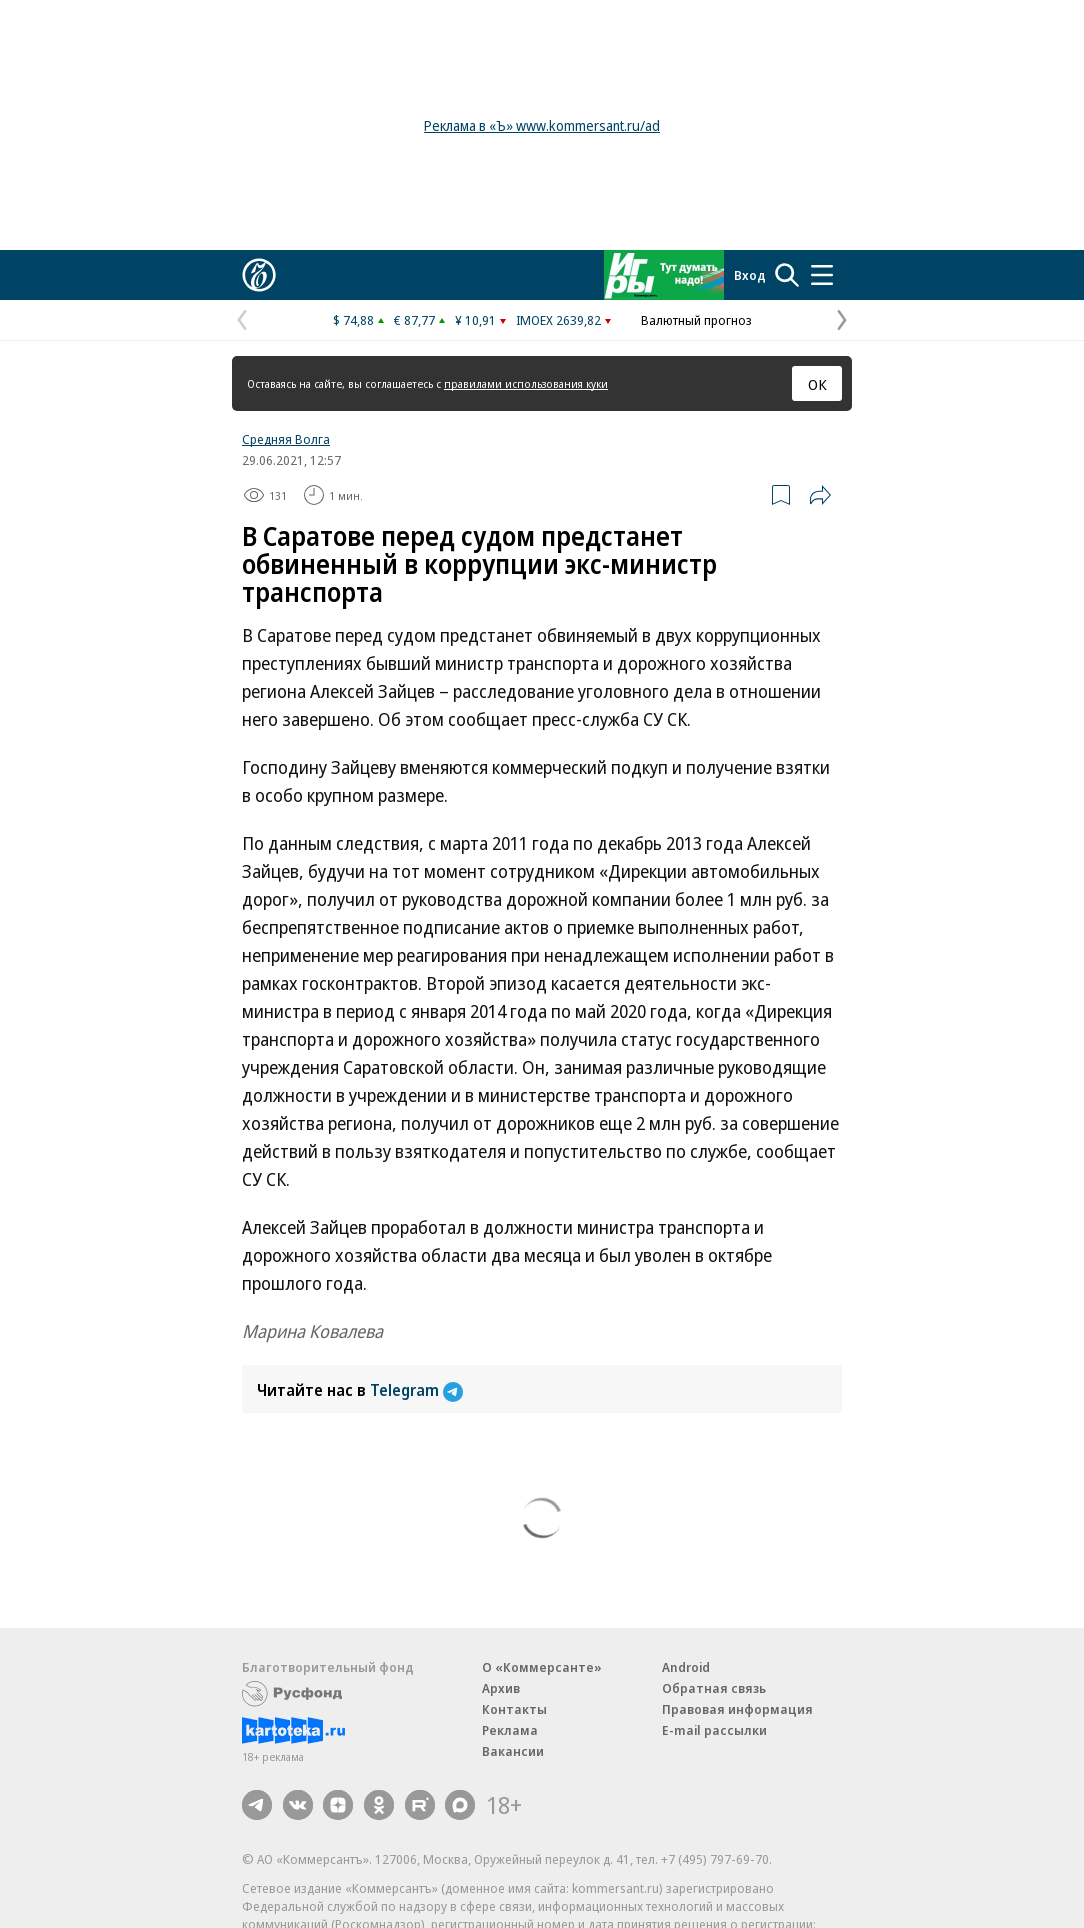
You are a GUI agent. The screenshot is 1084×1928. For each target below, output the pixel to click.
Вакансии (513, 1751)
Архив (501, 1688)
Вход (750, 275)
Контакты (514, 1709)
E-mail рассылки (714, 1730)
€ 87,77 (414, 320)
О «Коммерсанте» (542, 1667)
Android (686, 1667)
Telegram (416, 1390)
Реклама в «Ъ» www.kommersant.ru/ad (542, 125)
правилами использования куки (526, 383)
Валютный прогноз (696, 320)
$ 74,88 (353, 320)
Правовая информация (737, 1709)
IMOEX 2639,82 (558, 320)
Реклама (510, 1730)
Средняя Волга (286, 439)
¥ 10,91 (475, 320)
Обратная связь (714, 1688)
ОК (817, 384)
